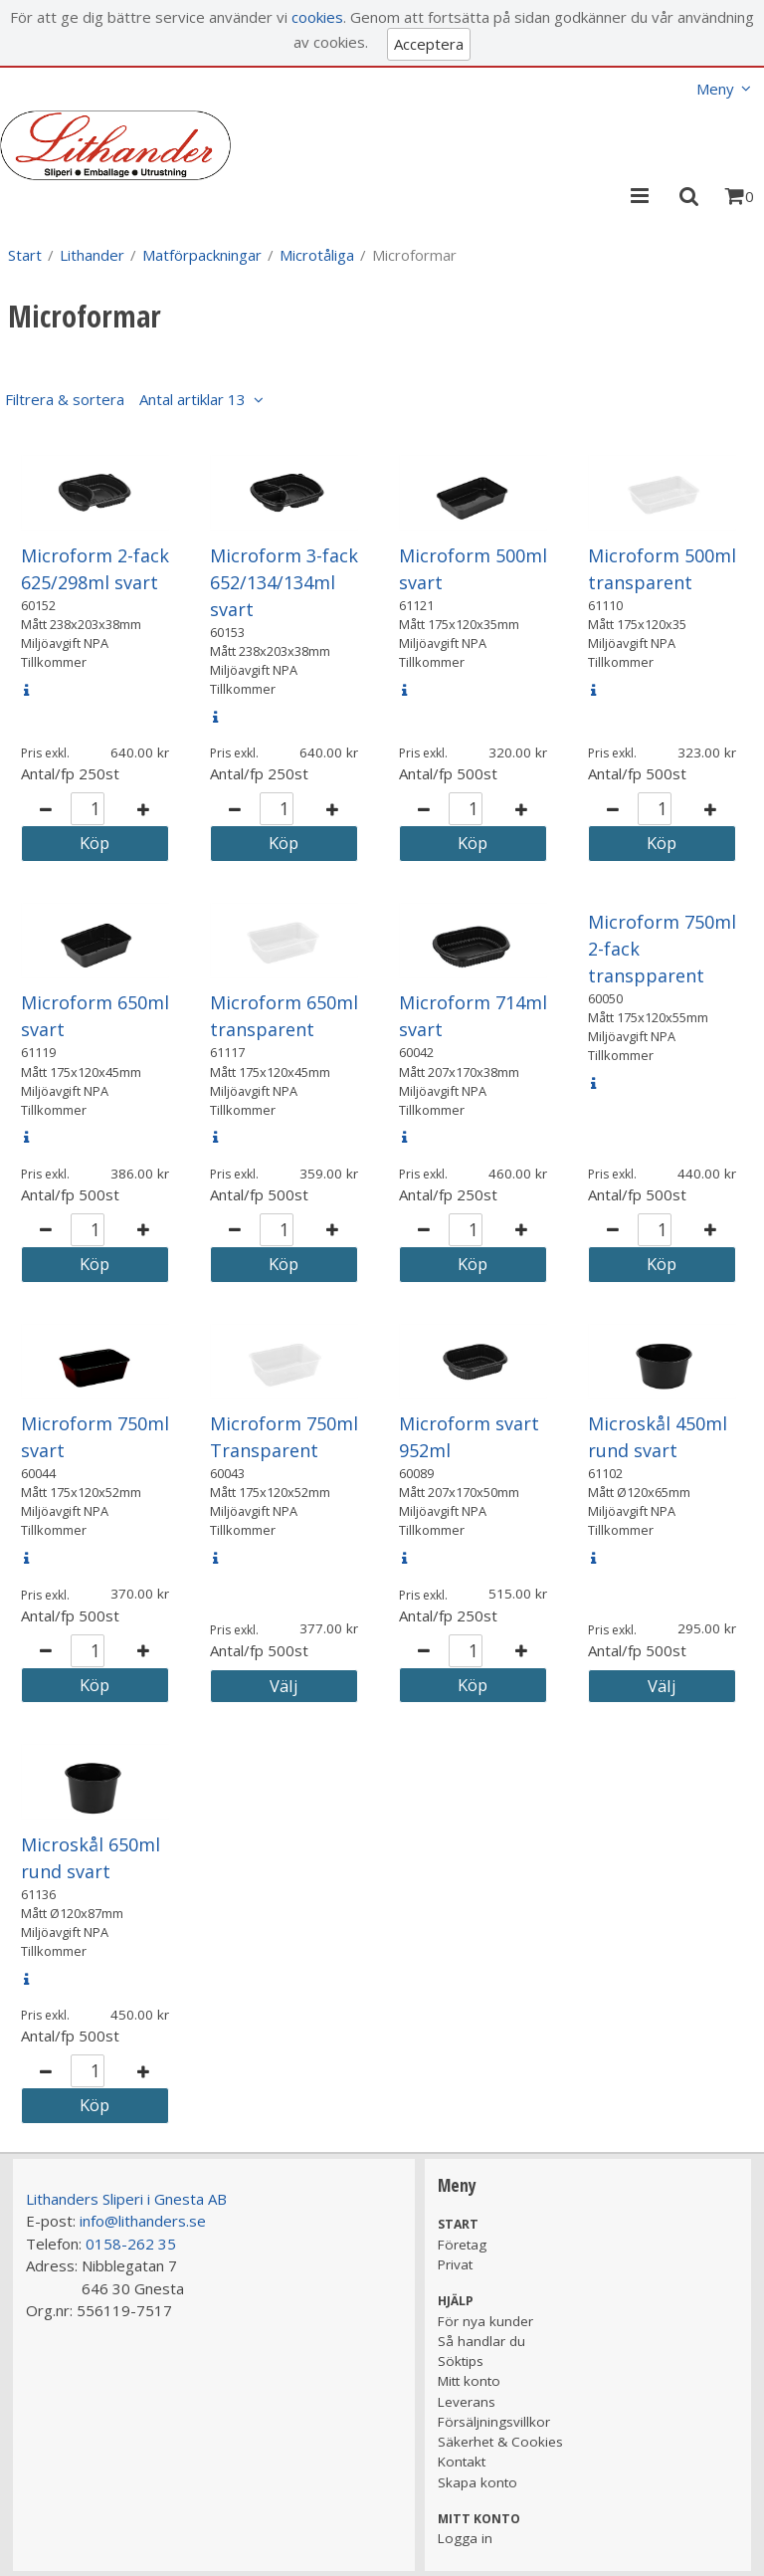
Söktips (460, 2361)
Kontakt (461, 2461)
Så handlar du (481, 2341)
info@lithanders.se (143, 2221)
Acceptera (429, 44)
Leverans (466, 2402)
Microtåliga (317, 255)
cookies (317, 17)
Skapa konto (477, 2482)
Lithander (92, 255)
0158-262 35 (131, 2244)
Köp (94, 842)
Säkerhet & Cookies (500, 2442)
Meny (715, 89)
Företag (462, 2245)
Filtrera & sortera (125, 399)
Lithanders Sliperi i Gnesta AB (126, 2199)
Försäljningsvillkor (494, 2422)
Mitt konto (469, 2381)
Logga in (465, 2538)
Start (25, 255)
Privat (455, 2264)
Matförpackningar (202, 255)
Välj (284, 1685)
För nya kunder (485, 2321)
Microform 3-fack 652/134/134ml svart (284, 582)
